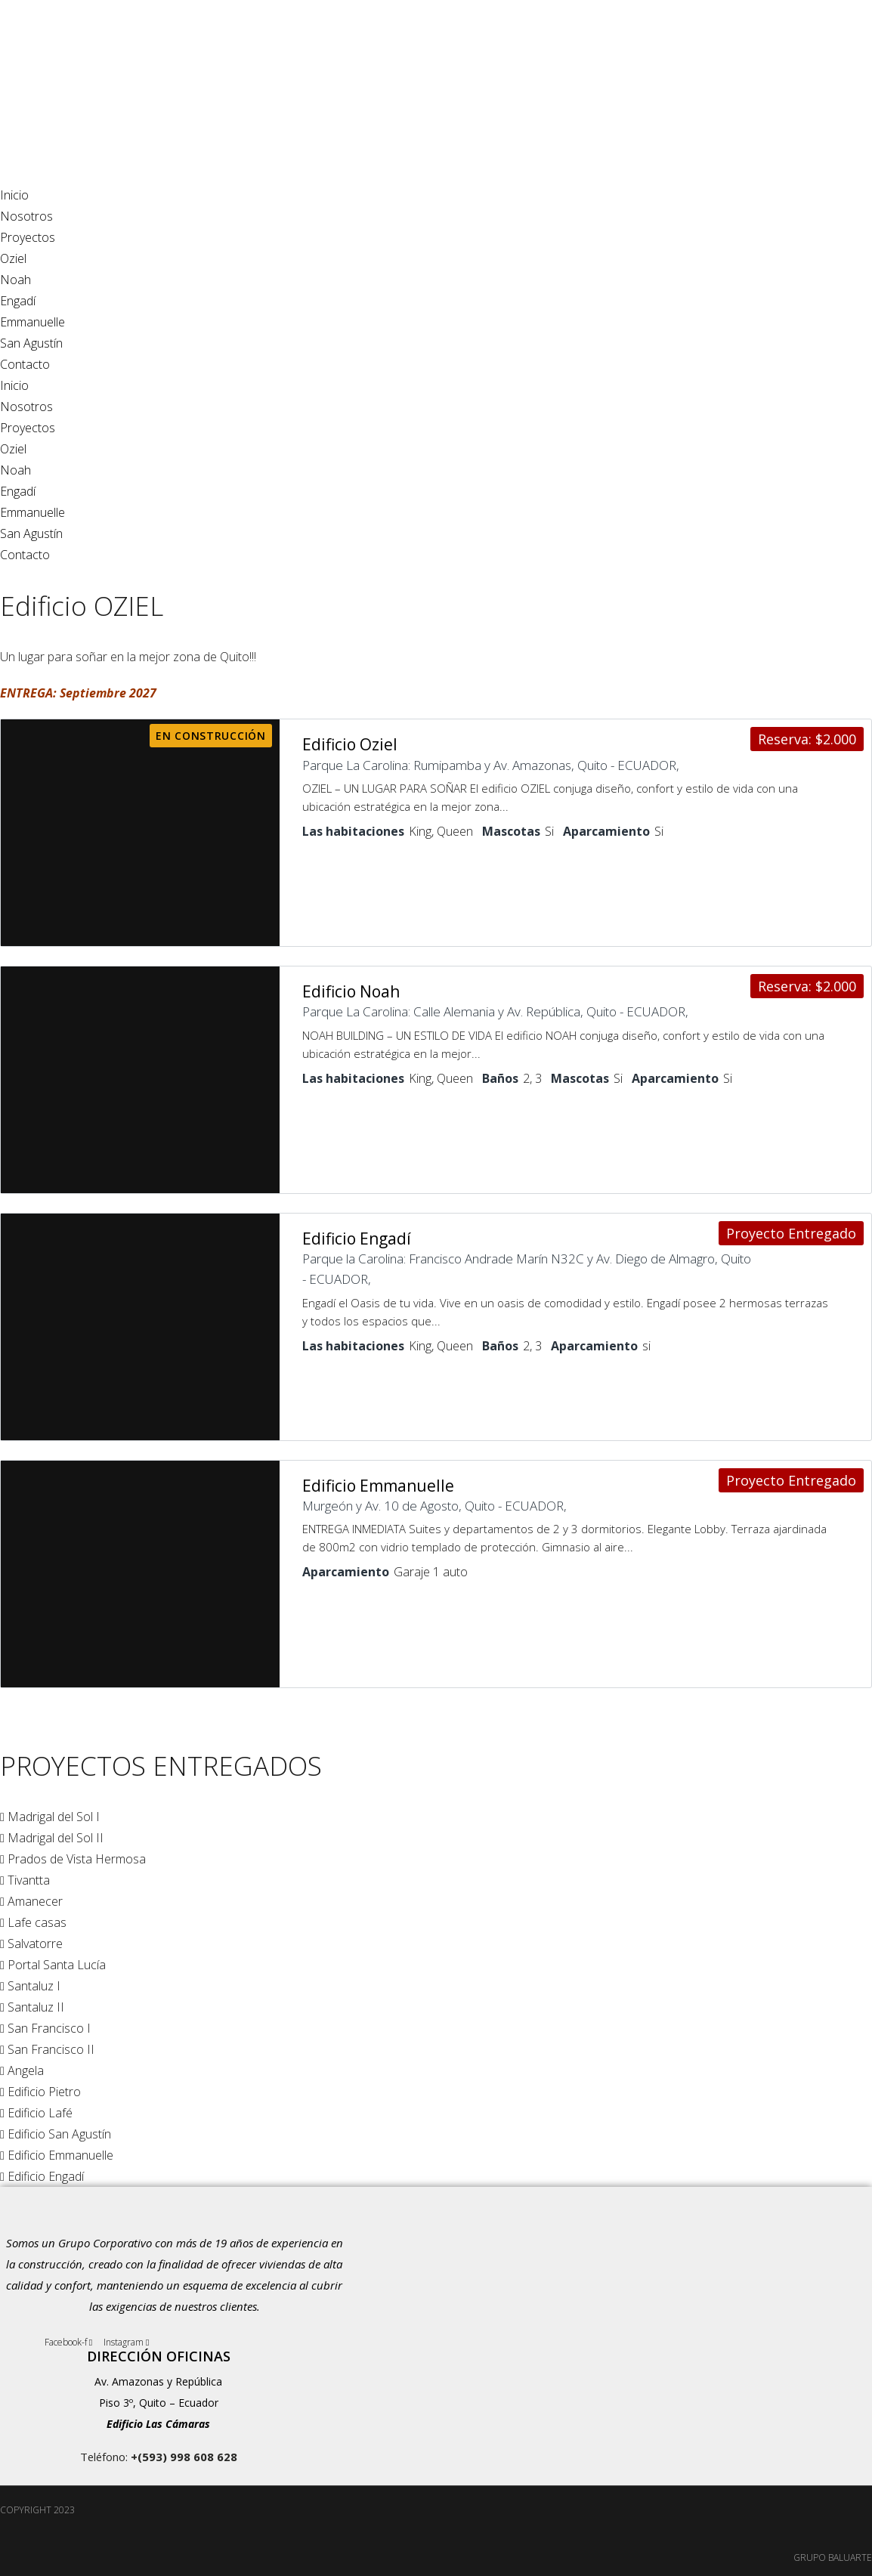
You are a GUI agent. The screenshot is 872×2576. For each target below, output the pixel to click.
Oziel (13, 258)
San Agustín (31, 343)
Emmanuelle (32, 322)
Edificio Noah (351, 989)
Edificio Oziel (349, 744)
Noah (15, 279)
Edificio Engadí (356, 1235)
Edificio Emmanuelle (378, 1481)
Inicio (14, 195)
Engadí (18, 300)
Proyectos (27, 237)
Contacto (25, 364)
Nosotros (26, 216)
